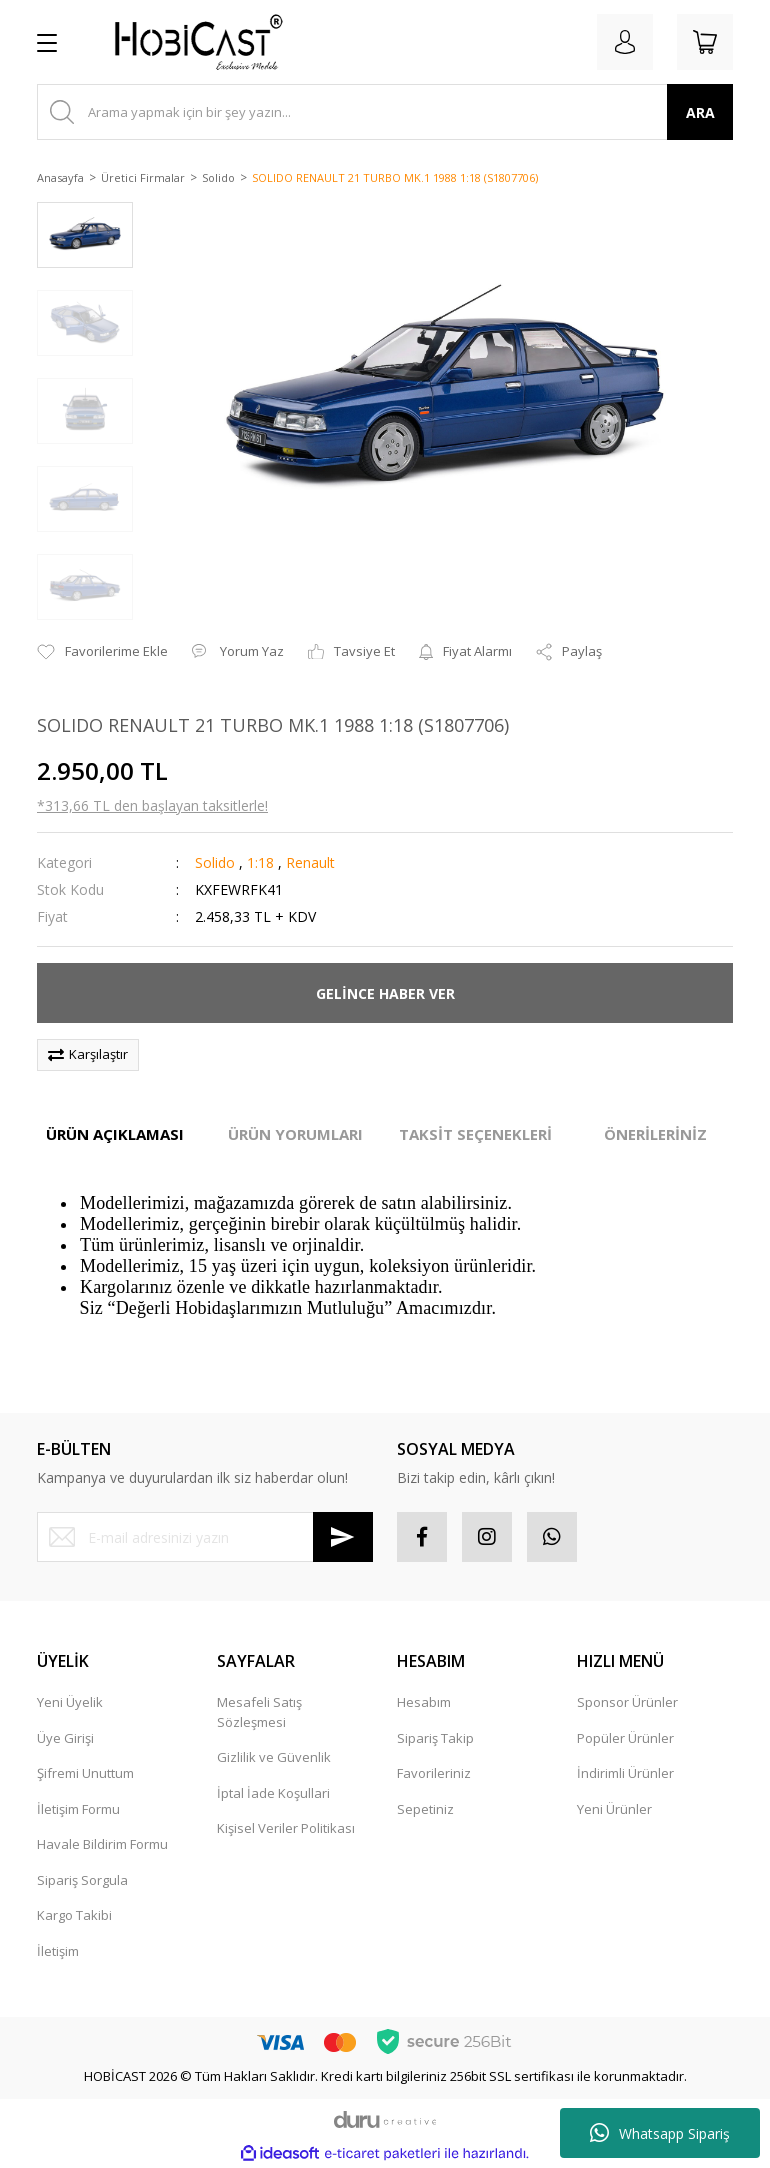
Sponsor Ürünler (627, 1702)
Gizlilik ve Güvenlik (274, 1757)
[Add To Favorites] (102, 652)
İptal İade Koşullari (273, 1793)
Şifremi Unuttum (85, 1773)
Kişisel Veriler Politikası (286, 1828)
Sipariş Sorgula (82, 1880)
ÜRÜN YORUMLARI (295, 1134)
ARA (700, 112)
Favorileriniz (434, 1773)
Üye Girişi (65, 1738)
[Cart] (705, 42)
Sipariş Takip (435, 1738)
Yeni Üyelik (70, 1702)
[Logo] (191, 42)
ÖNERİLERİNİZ (655, 1134)
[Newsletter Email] (205, 1537)
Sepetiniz (425, 1809)
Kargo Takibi (74, 1915)
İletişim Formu (78, 1809)
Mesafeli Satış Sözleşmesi (259, 1712)
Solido (215, 862)
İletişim (58, 1951)
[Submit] (343, 1537)
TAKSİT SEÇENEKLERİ (475, 1134)
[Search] (385, 112)
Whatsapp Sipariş (660, 2133)
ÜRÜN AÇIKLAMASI (115, 1134)
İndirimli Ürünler (625, 1773)
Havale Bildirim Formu (102, 1844)
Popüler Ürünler (625, 1738)
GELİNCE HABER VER (385, 993)
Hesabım (424, 1702)
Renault (310, 862)
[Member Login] (625, 42)
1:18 (260, 862)
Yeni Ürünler (614, 1809)
